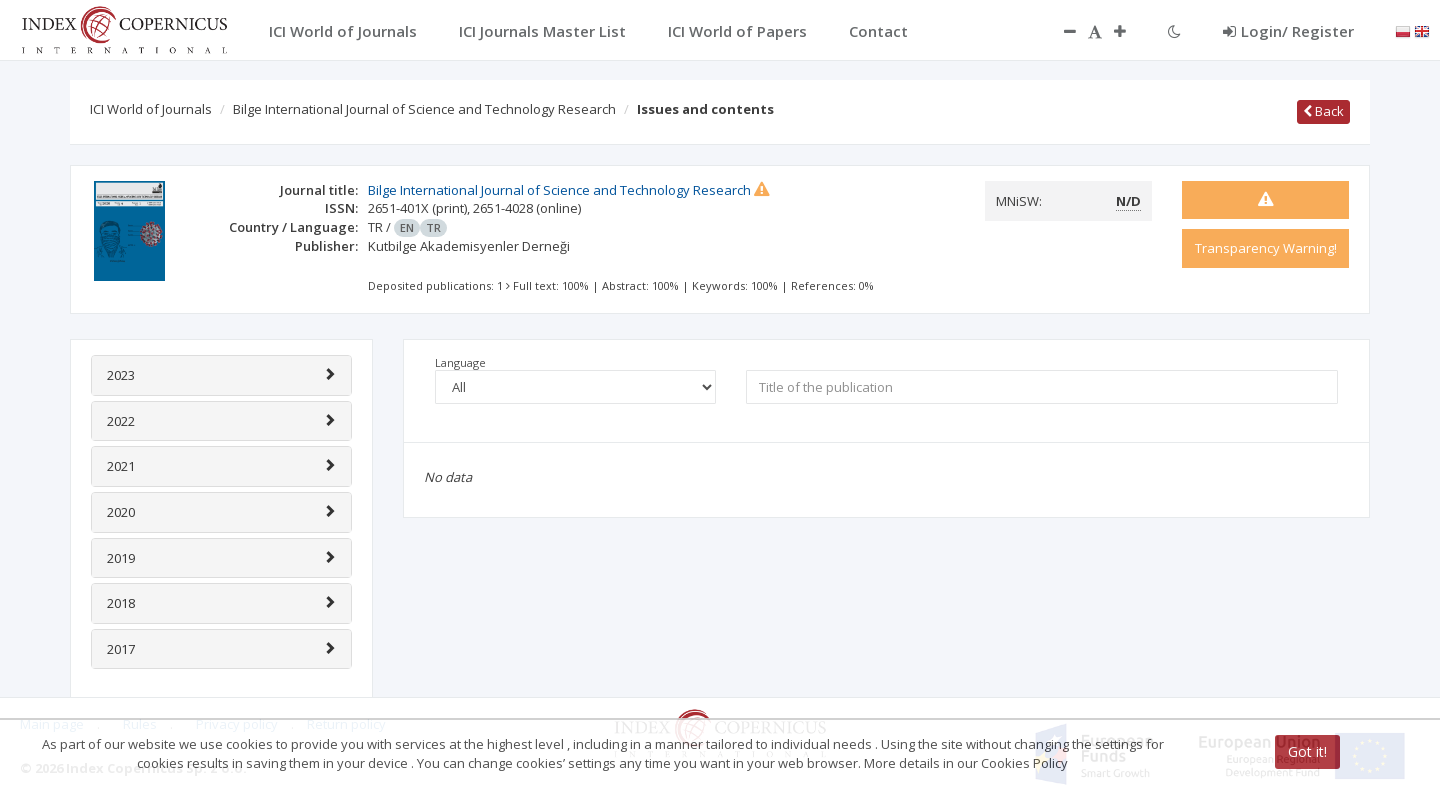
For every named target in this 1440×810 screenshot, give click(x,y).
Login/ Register (1288, 31)
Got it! (1307, 751)
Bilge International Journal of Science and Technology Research (424, 109)
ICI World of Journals (151, 109)
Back (1323, 111)
